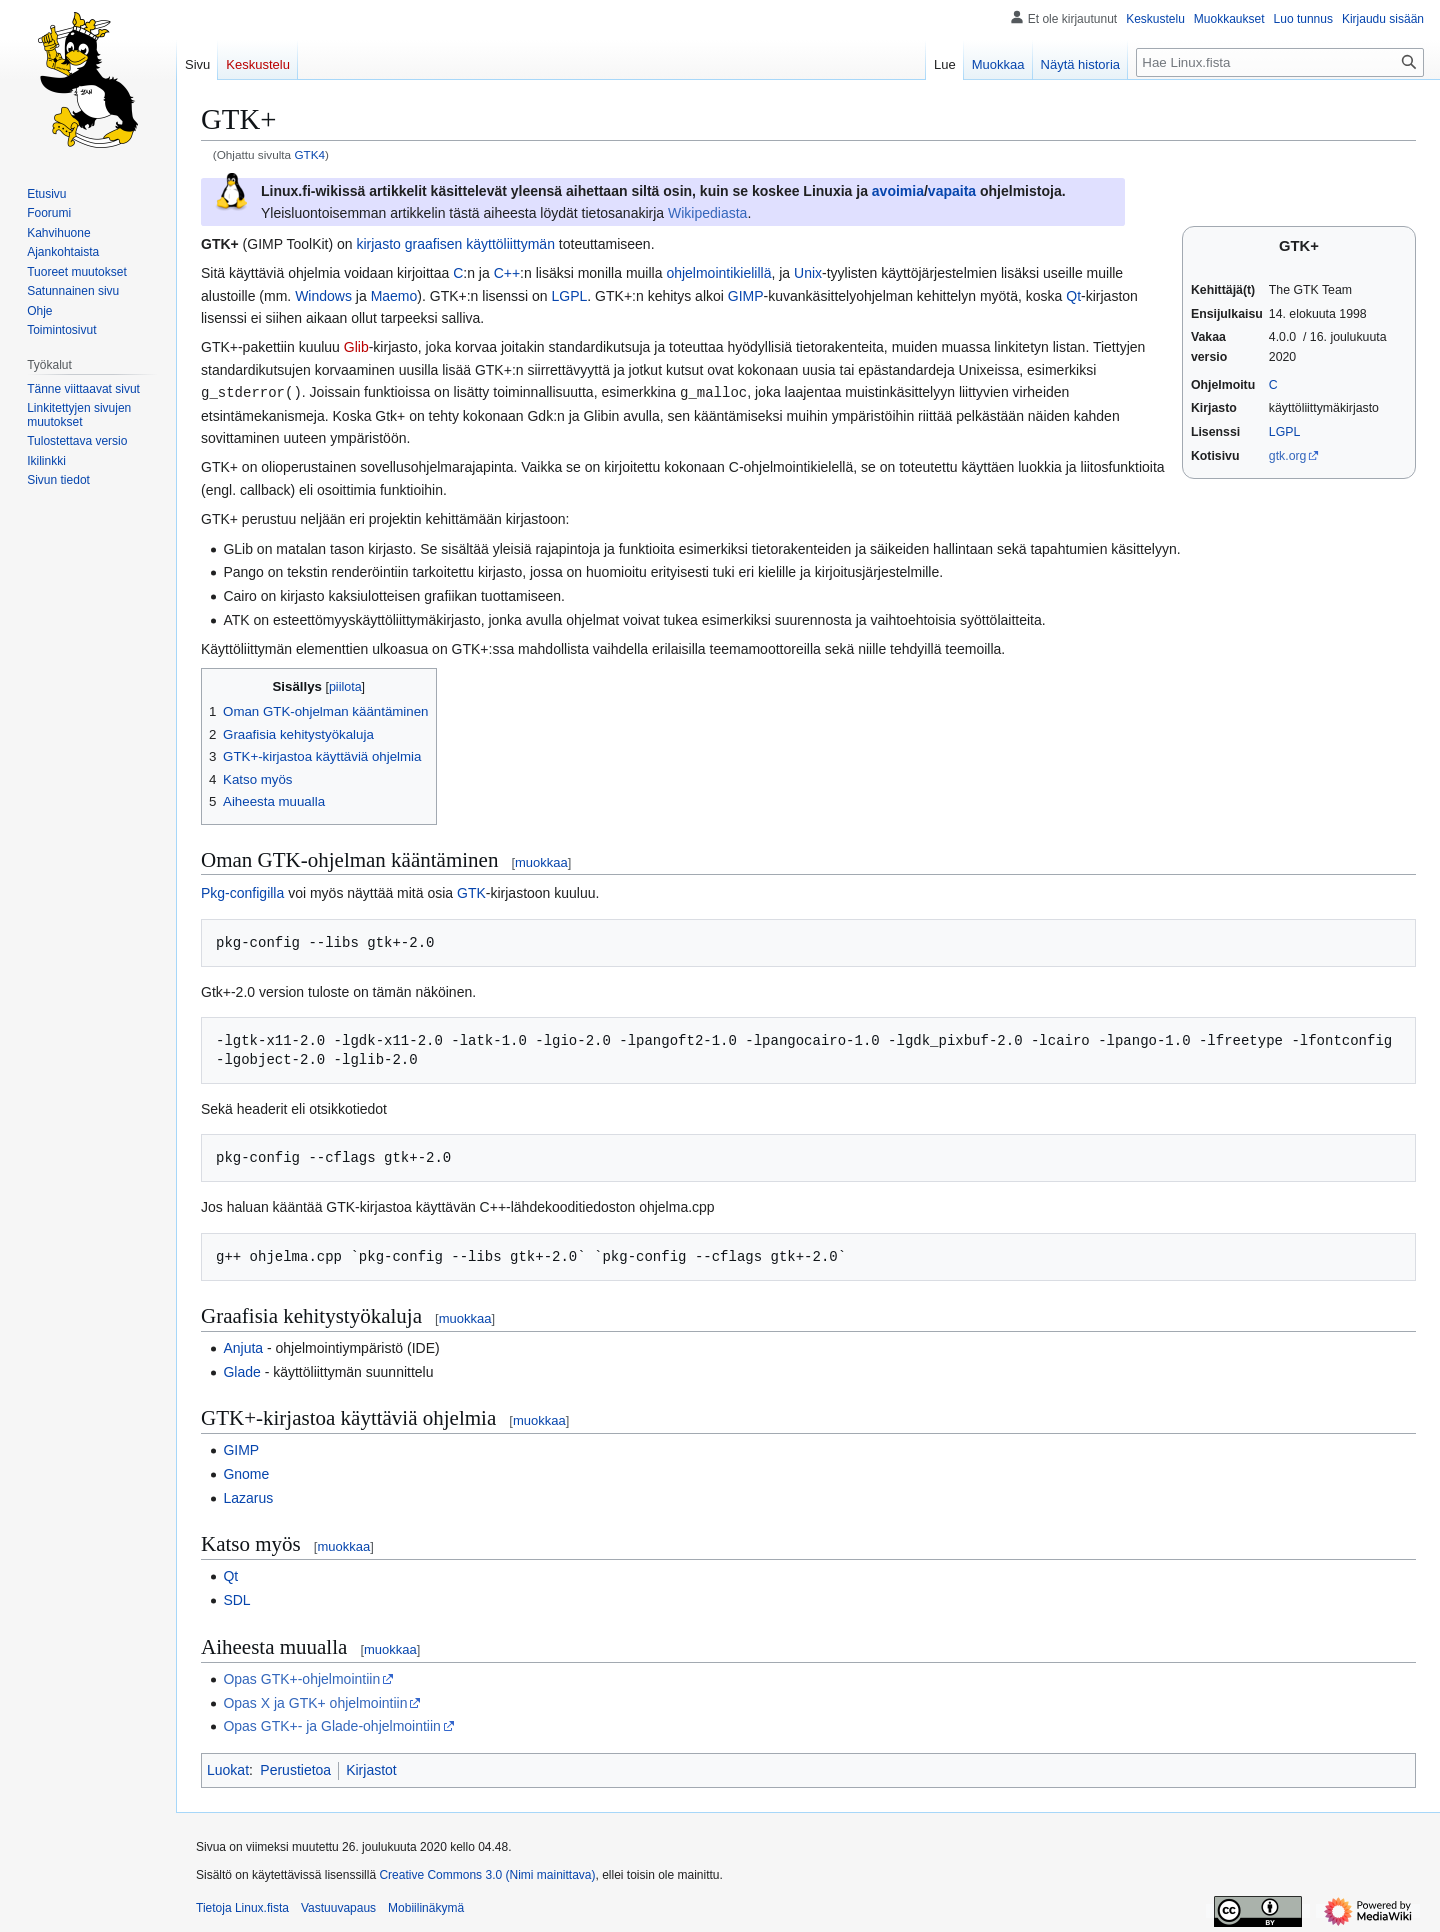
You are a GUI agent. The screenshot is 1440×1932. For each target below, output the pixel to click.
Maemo (394, 296)
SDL (236, 1599)
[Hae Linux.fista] (1280, 62)
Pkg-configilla (242, 892)
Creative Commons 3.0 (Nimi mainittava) (487, 1874)
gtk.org (1288, 456)
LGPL (1285, 432)
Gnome (246, 1473)
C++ (507, 273)
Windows (323, 296)
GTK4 (309, 154)
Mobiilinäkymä (426, 1907)
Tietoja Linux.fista (242, 1907)
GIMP (746, 296)
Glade (241, 1371)
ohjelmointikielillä (718, 273)
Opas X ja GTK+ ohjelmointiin (315, 1702)
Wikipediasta (707, 213)
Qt (1073, 296)
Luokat (228, 1769)
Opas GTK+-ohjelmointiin (301, 1678)
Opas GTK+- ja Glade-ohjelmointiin (332, 1725)
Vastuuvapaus (338, 1907)
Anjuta (243, 1347)
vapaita (952, 191)
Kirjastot (371, 1769)
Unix (808, 273)
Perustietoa (295, 1769)
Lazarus (248, 1497)
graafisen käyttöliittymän (480, 244)
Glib (356, 347)
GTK (471, 892)
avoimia (898, 191)
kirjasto (378, 244)
